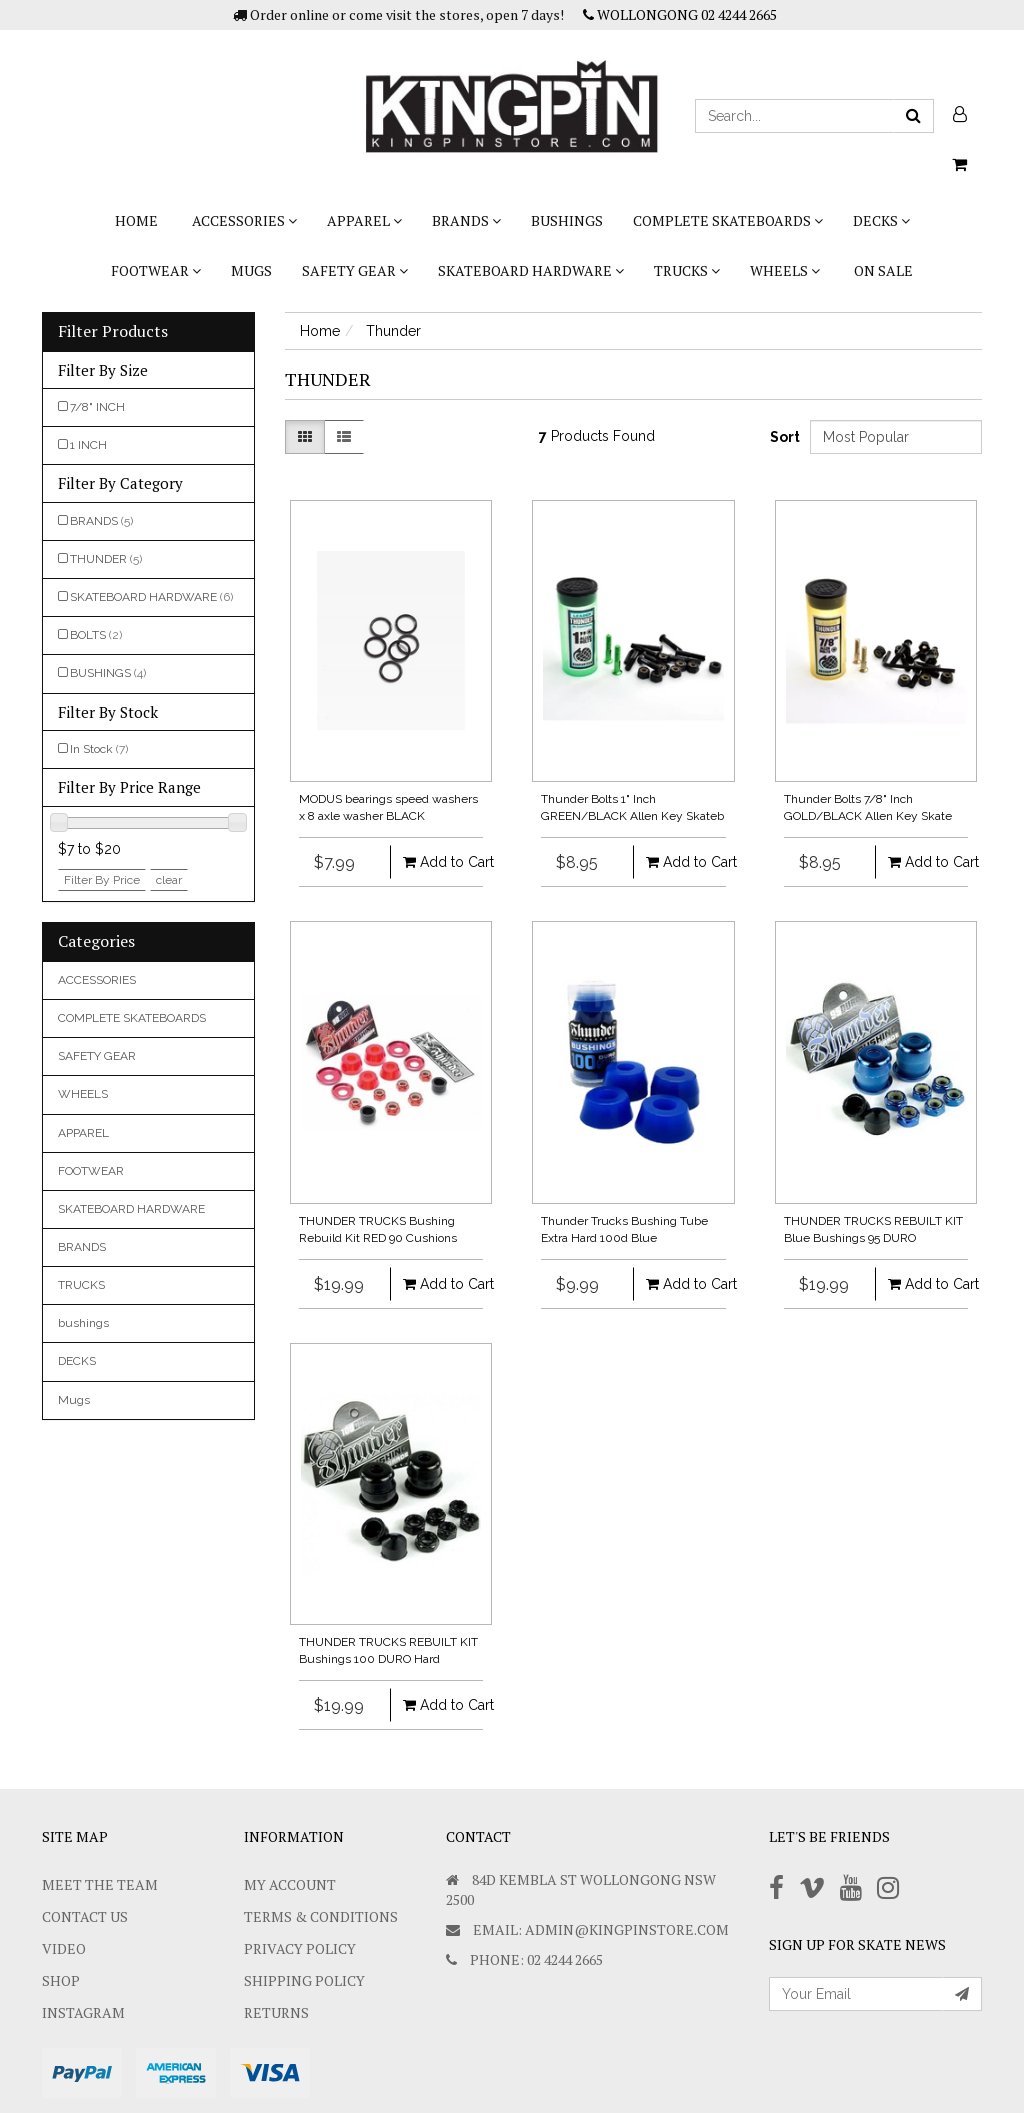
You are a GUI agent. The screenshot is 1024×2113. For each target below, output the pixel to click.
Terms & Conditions (321, 1916)
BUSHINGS (108, 673)
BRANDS (466, 220)
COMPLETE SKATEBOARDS (728, 220)
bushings (567, 220)
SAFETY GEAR (355, 270)
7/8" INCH (97, 407)
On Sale (883, 270)
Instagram (83, 2012)
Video (64, 1948)
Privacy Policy (300, 1948)
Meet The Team (100, 1884)
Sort (782, 437)
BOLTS (96, 635)
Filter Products (113, 332)
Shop (61, 1980)
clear (169, 880)
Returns (276, 2012)
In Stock (99, 749)
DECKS (881, 220)
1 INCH (88, 445)
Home (136, 220)
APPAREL (364, 220)
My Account (290, 1884)
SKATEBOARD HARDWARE (531, 270)
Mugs (251, 270)
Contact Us (85, 1916)
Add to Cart (435, 862)
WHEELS (785, 270)
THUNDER (106, 559)
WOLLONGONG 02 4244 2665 (680, 14)
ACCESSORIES (244, 220)
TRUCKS (687, 270)
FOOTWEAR (156, 270)
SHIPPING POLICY (304, 1980)
